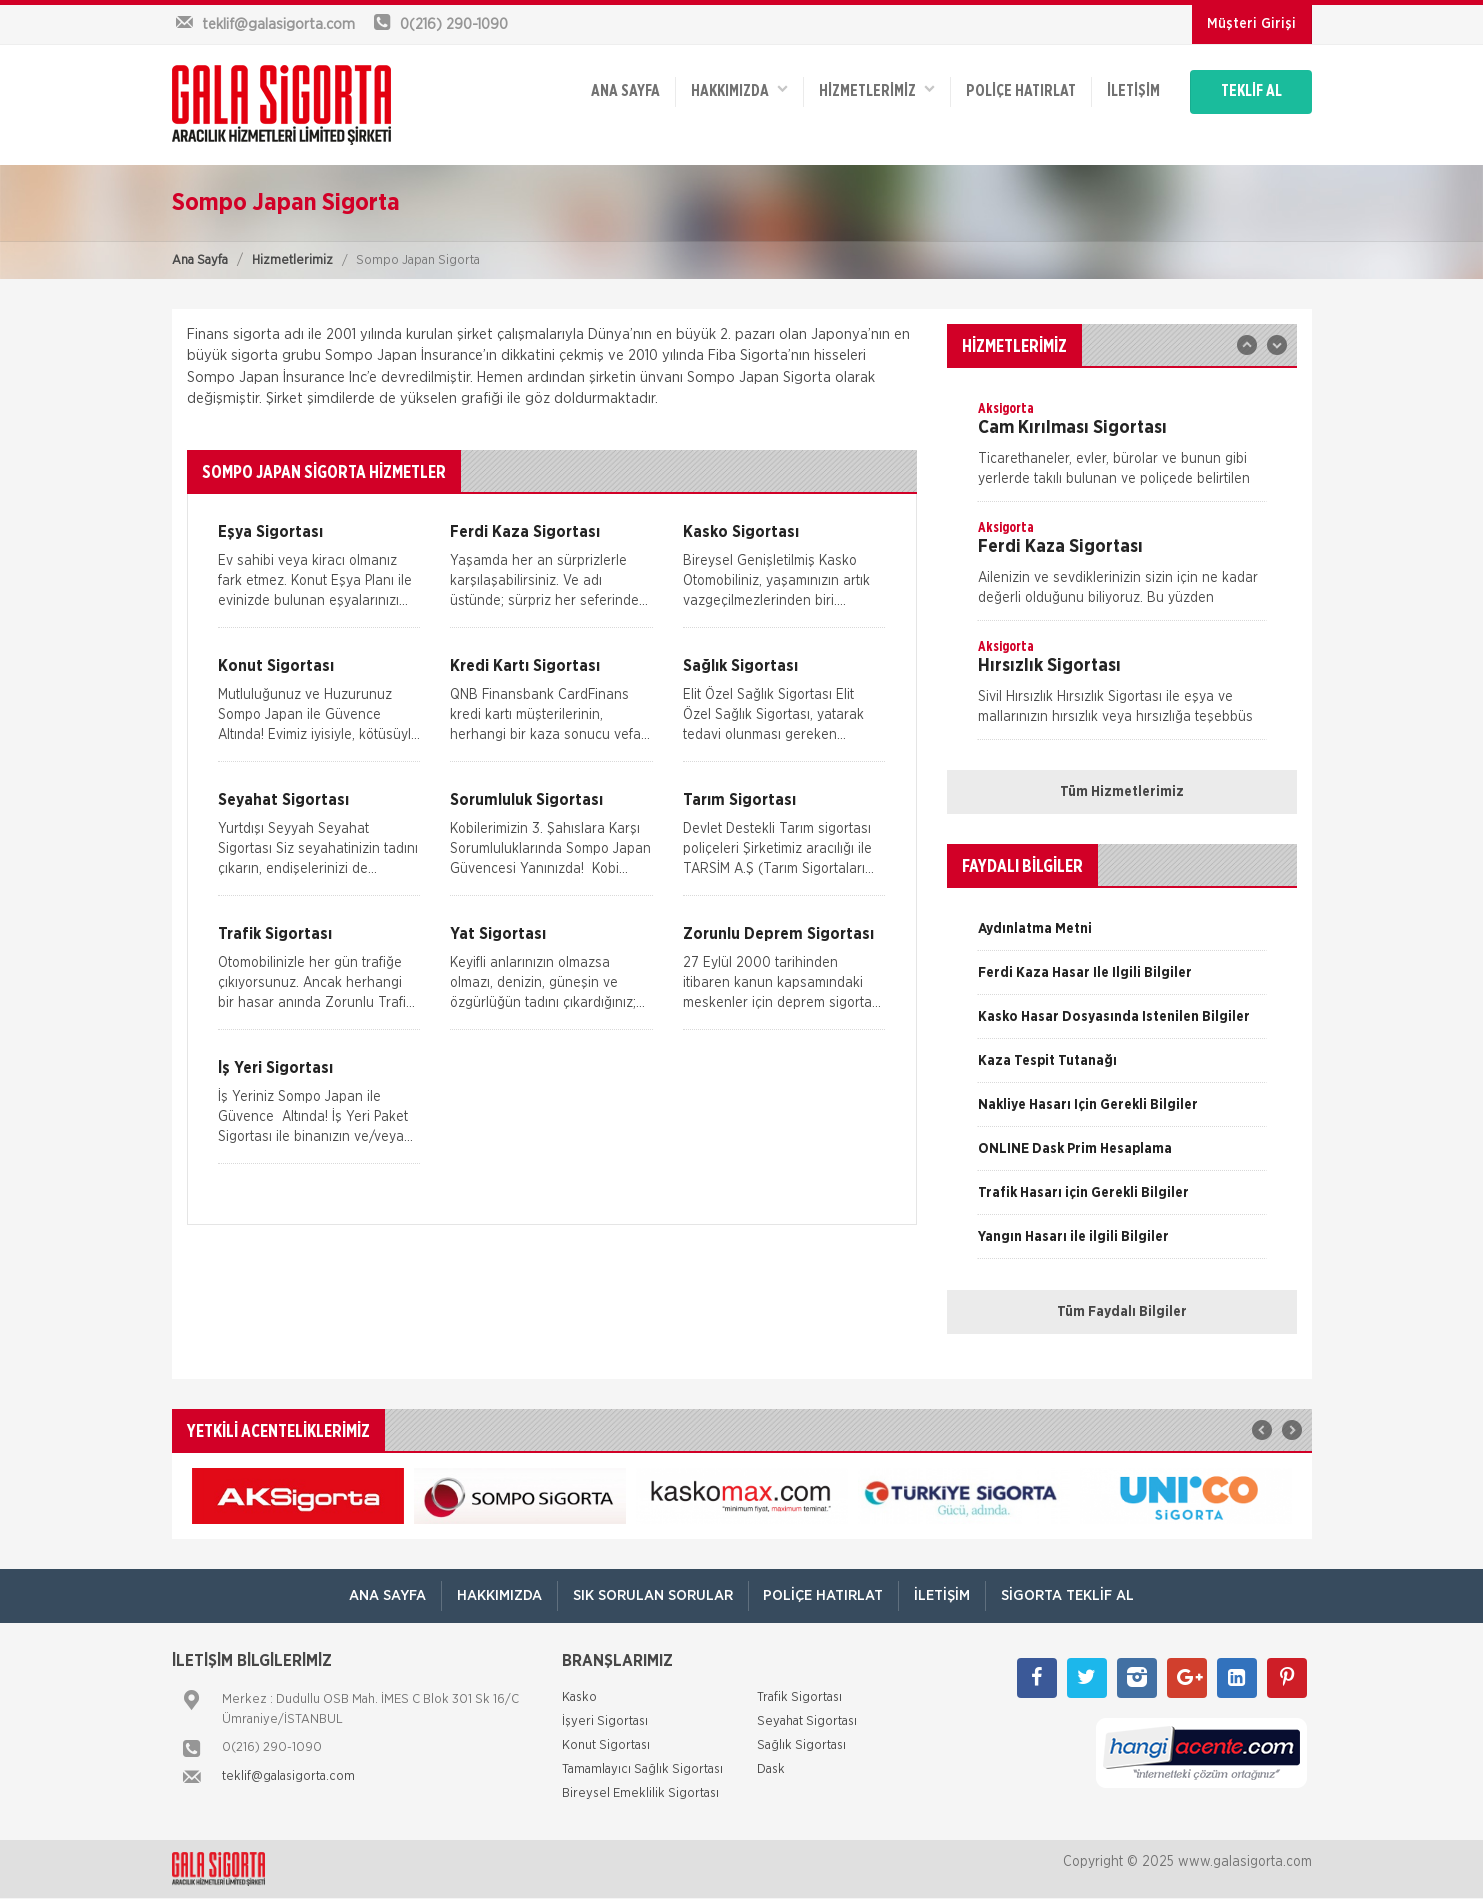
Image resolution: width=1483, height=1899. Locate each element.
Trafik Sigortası (799, 1698)
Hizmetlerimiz (292, 260)
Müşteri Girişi (1251, 24)
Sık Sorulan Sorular (653, 1595)
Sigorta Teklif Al (1068, 1595)
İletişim (1133, 92)
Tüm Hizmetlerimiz (1122, 792)
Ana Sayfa (200, 260)
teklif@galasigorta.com (288, 1777)
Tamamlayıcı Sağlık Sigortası (642, 1770)
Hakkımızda (739, 90)
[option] (1122, 450)
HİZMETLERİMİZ (877, 90)
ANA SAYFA (625, 92)
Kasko (579, 1698)
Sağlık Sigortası (801, 1746)
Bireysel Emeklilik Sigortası (640, 1794)
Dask (771, 1770)
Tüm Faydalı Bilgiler (1122, 1312)
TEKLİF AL (1251, 92)
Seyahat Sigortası (807, 1722)
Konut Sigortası (606, 1746)
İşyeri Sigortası (605, 1722)
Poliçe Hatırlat (1021, 92)
